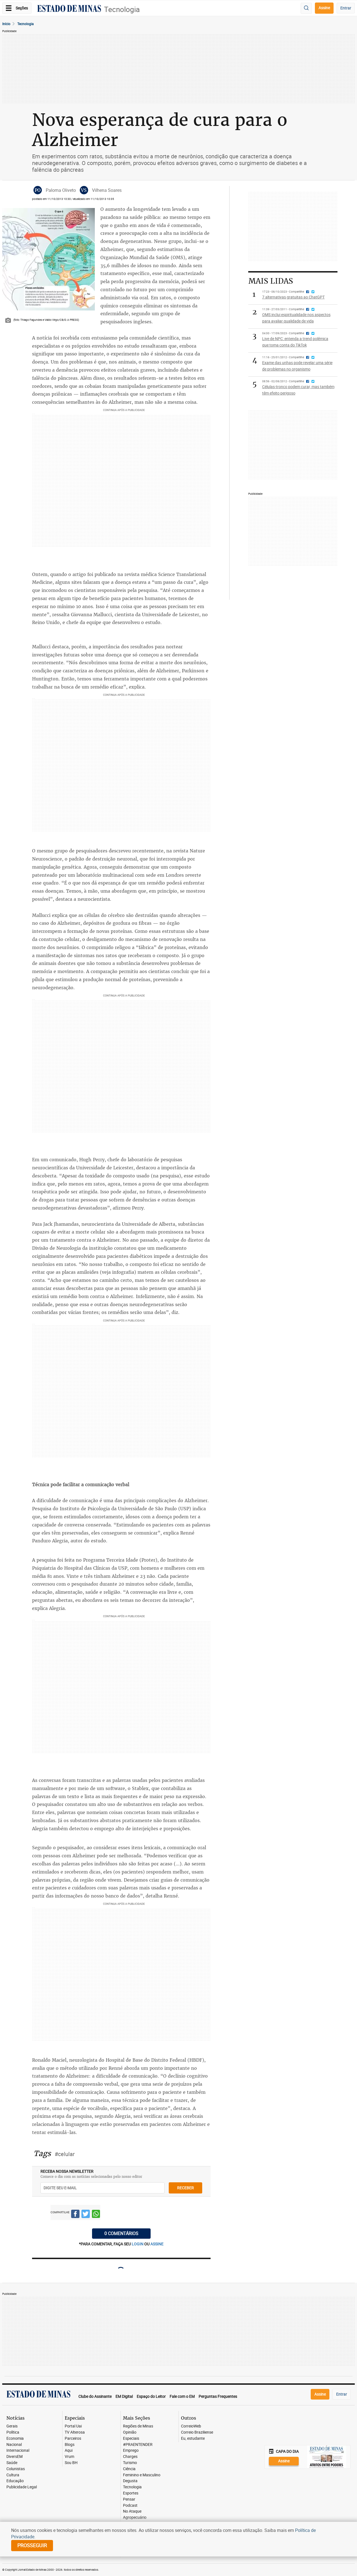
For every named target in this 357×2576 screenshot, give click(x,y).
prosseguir (32, 2545)
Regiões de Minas (138, 2426)
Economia (15, 2438)
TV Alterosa (75, 2432)
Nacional (14, 2444)
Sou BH (71, 2462)
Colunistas (15, 2469)
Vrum (69, 2456)
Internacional (17, 2450)
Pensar (129, 2499)
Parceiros (73, 2438)
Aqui (69, 2450)
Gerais (12, 2426)
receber (185, 2187)
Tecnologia (122, 9)
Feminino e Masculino (141, 2475)
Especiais (131, 2438)
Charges (130, 2456)
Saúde (11, 2462)
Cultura (12, 2475)
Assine (324, 7)
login (138, 2244)
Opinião (129, 2432)
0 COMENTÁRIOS (121, 2233)
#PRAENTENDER (138, 2444)
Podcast (130, 2505)
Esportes (130, 2493)
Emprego (131, 2450)
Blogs (69, 2444)
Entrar (345, 8)
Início (6, 23)
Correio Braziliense (197, 2432)
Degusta (130, 2481)
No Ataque (132, 2511)
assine (156, 2244)
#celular (65, 2154)
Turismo (130, 2462)
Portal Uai (73, 2426)
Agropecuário (134, 2517)
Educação (15, 2481)
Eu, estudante (193, 2438)
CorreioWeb (191, 2426)
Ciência (129, 2469)
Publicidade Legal (21, 2487)
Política (12, 2432)
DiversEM (14, 2456)
